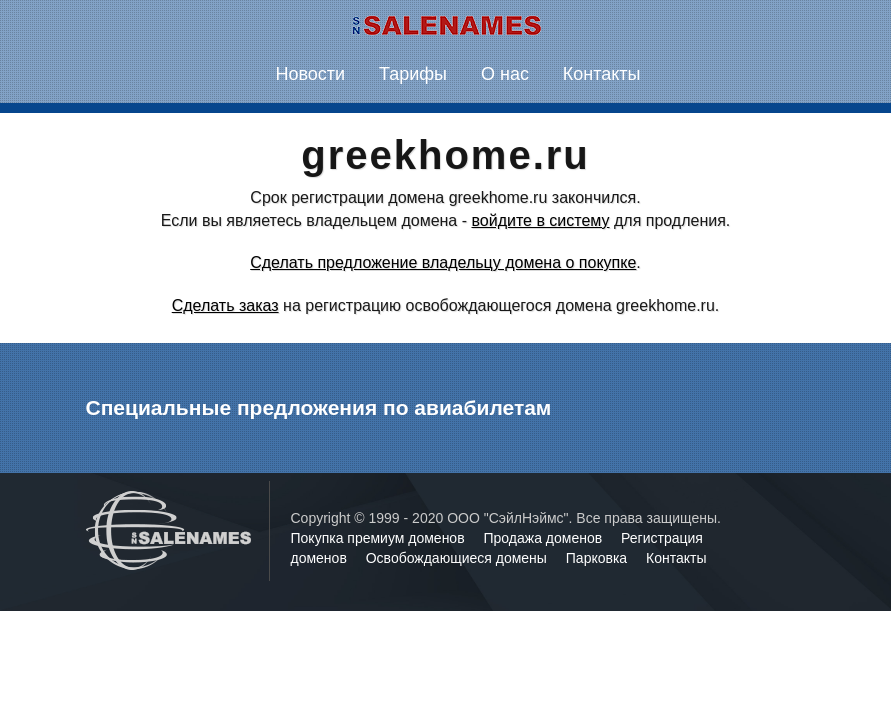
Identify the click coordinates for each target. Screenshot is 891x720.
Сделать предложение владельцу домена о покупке (443, 262)
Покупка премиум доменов (380, 538)
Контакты (602, 74)
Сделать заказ (225, 305)
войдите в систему (540, 220)
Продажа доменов (545, 538)
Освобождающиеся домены (458, 558)
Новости (310, 74)
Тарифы (413, 74)
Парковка (598, 558)
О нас (505, 74)
